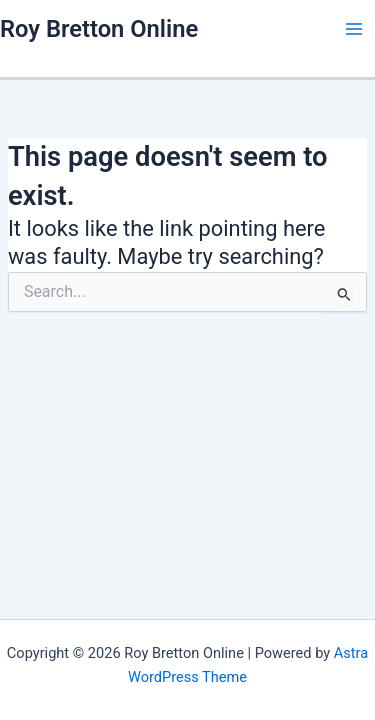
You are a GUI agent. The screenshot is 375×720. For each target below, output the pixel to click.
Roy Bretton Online (99, 29)
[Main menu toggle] (354, 29)
